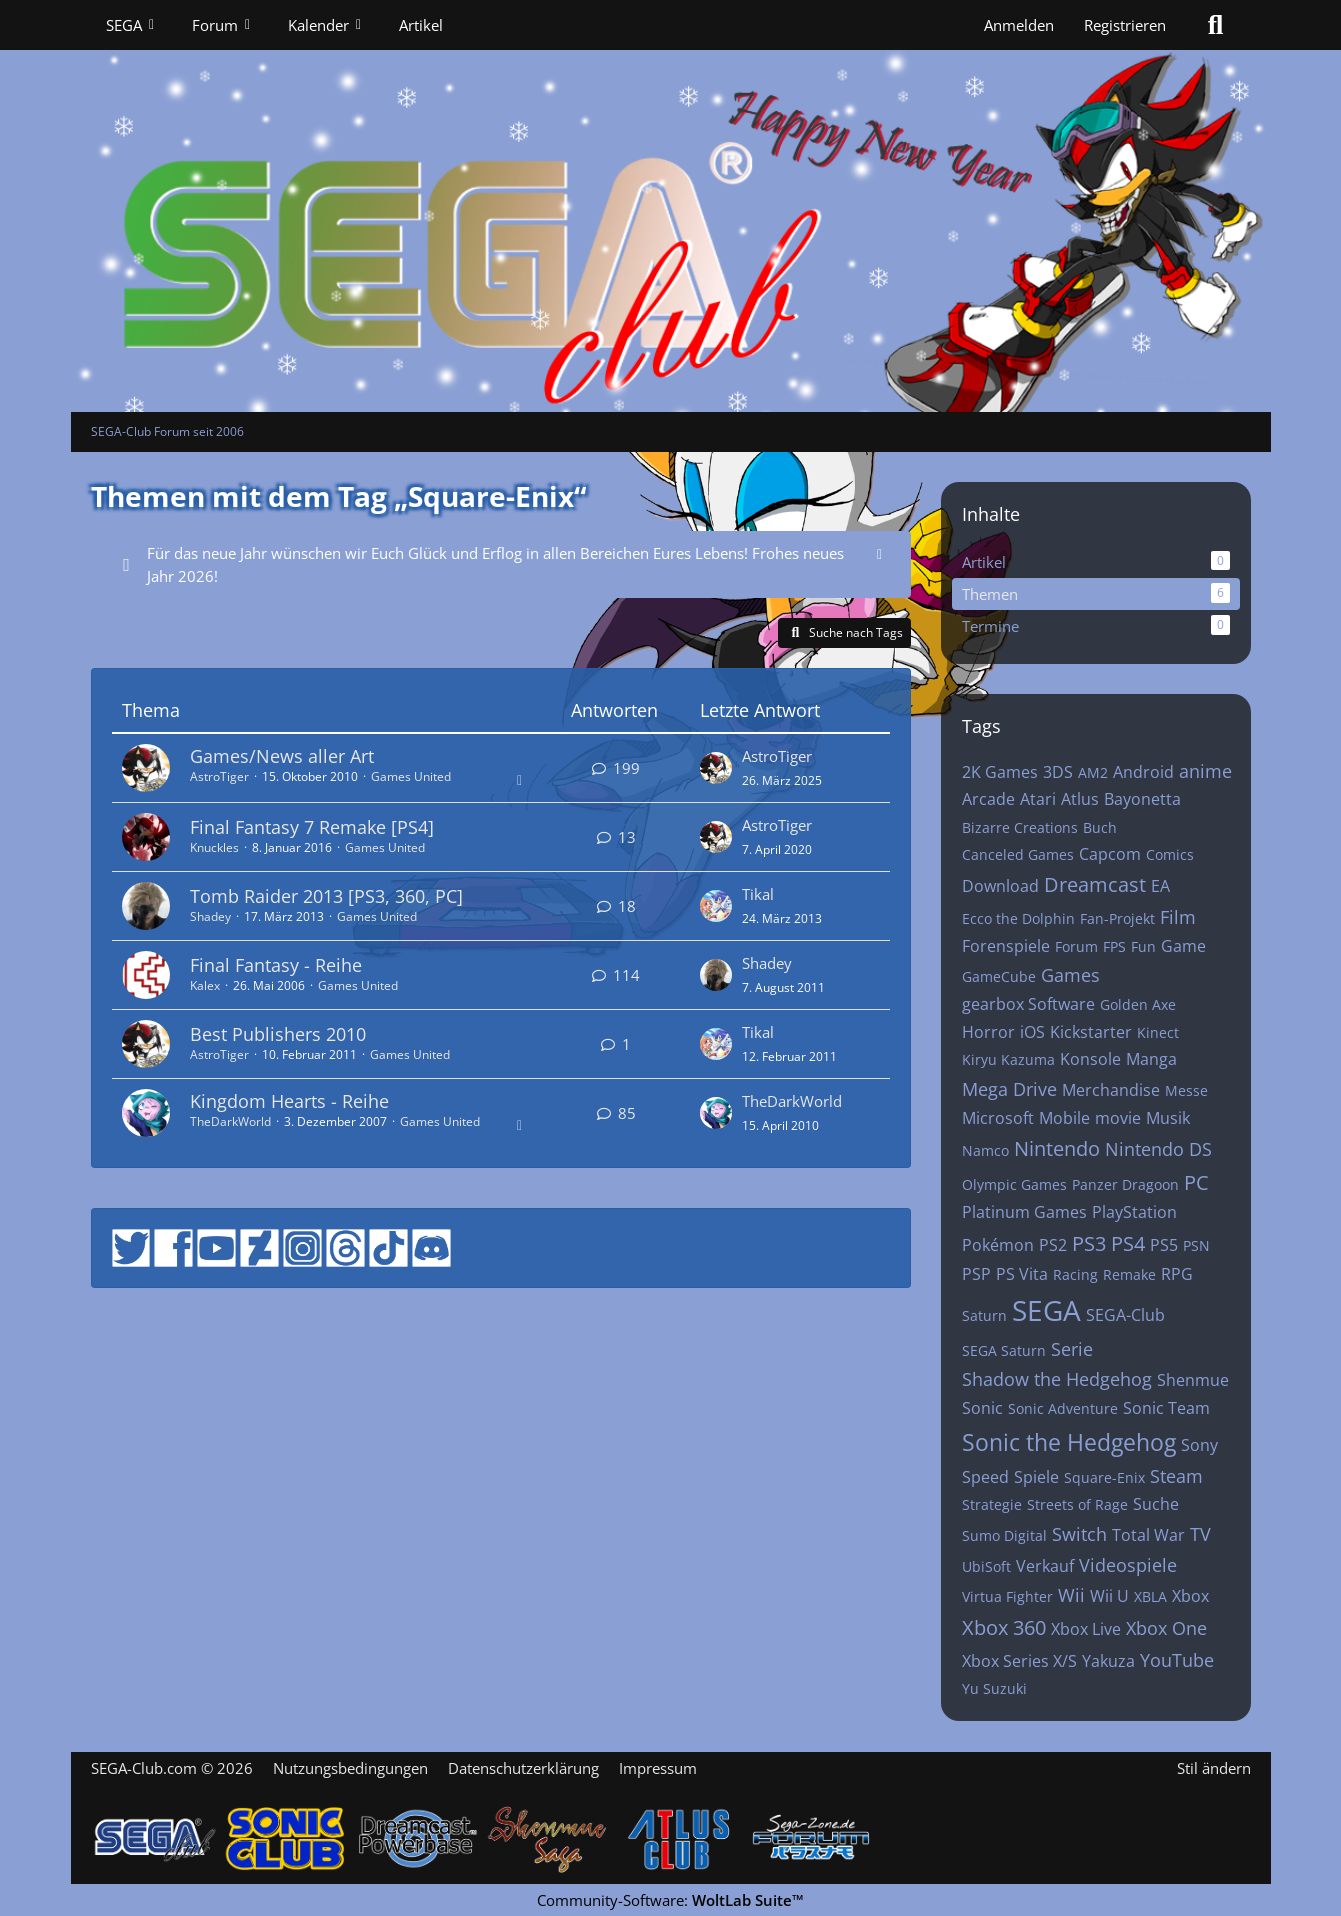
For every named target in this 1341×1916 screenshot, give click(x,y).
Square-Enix (1104, 1477)
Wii (1071, 1595)
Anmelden (1019, 25)
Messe (1186, 1090)
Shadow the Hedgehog (1057, 1379)
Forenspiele (1006, 946)
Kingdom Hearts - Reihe (289, 1101)
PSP (976, 1274)
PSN (1196, 1245)
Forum (1076, 946)
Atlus (1080, 799)
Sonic (982, 1408)
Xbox (1190, 1596)
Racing (1075, 1274)
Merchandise (1111, 1090)
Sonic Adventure (1063, 1408)
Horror (988, 1032)
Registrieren (1125, 25)
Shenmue (1193, 1380)
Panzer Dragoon (1125, 1184)
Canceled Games (1018, 854)
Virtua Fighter (1007, 1596)
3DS (1058, 772)
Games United (411, 776)
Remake (1129, 1274)
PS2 (1053, 1245)
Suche (1156, 1504)
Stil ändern (1214, 1768)
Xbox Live (1086, 1629)
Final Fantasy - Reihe (276, 965)
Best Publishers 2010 (278, 1034)
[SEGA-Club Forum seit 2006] (671, 206)
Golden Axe (1138, 1004)
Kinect (1158, 1032)
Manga (1151, 1059)
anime (1205, 771)
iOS (1032, 1032)
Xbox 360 (1004, 1627)
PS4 (1128, 1243)
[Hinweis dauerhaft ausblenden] (880, 553)
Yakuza (1108, 1661)
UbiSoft (986, 1566)
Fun (1143, 946)
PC (1196, 1182)
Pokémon (998, 1245)
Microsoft (998, 1118)
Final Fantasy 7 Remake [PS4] (312, 827)
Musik (1168, 1118)
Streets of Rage (1077, 1504)
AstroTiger (219, 776)
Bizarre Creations (1020, 827)
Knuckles (214, 847)
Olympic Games (1014, 1184)
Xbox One (1166, 1628)
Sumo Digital (1004, 1535)
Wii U (1109, 1596)
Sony (1199, 1445)
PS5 (1164, 1245)
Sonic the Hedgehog (1069, 1442)
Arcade (988, 799)
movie (1118, 1118)
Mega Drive (1009, 1089)
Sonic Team (1166, 1408)
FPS (1114, 946)
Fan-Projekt (1117, 918)
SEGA (1046, 1310)
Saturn (984, 1315)
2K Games (1000, 772)
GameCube (999, 976)
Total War (1148, 1535)
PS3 (1089, 1243)
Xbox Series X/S (1019, 1661)
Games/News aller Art (282, 756)
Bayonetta (1142, 799)
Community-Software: (670, 1900)
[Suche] (1216, 25)
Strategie (992, 1504)
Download (1000, 886)
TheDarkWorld (230, 1121)
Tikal (758, 894)
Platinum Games (1024, 1212)
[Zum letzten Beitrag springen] (716, 768)
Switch (1079, 1534)
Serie (1072, 1349)
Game (1183, 946)
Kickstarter (1091, 1032)
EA (1160, 886)
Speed (985, 1477)
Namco (985, 1150)
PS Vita (1022, 1274)
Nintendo (1057, 1148)
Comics (1170, 854)
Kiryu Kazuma (1008, 1059)
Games (1070, 975)
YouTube (1177, 1660)
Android (1143, 772)
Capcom (1110, 854)
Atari (1038, 799)
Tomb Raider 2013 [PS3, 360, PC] (326, 896)
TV (1200, 1534)
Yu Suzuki (994, 1688)
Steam (1176, 1476)
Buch (1100, 827)
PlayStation (1134, 1212)
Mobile (1064, 1118)
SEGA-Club (1125, 1315)
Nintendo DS (1158, 1149)
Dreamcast (1095, 884)
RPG (1177, 1274)
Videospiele (1128, 1565)
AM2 (1093, 772)
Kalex (205, 985)
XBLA (1150, 1596)
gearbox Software (1028, 1004)
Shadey (210, 916)
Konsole (1090, 1059)
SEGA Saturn (1004, 1350)
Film (1178, 917)
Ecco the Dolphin (1018, 918)
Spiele (1036, 1477)
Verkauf (1045, 1566)
